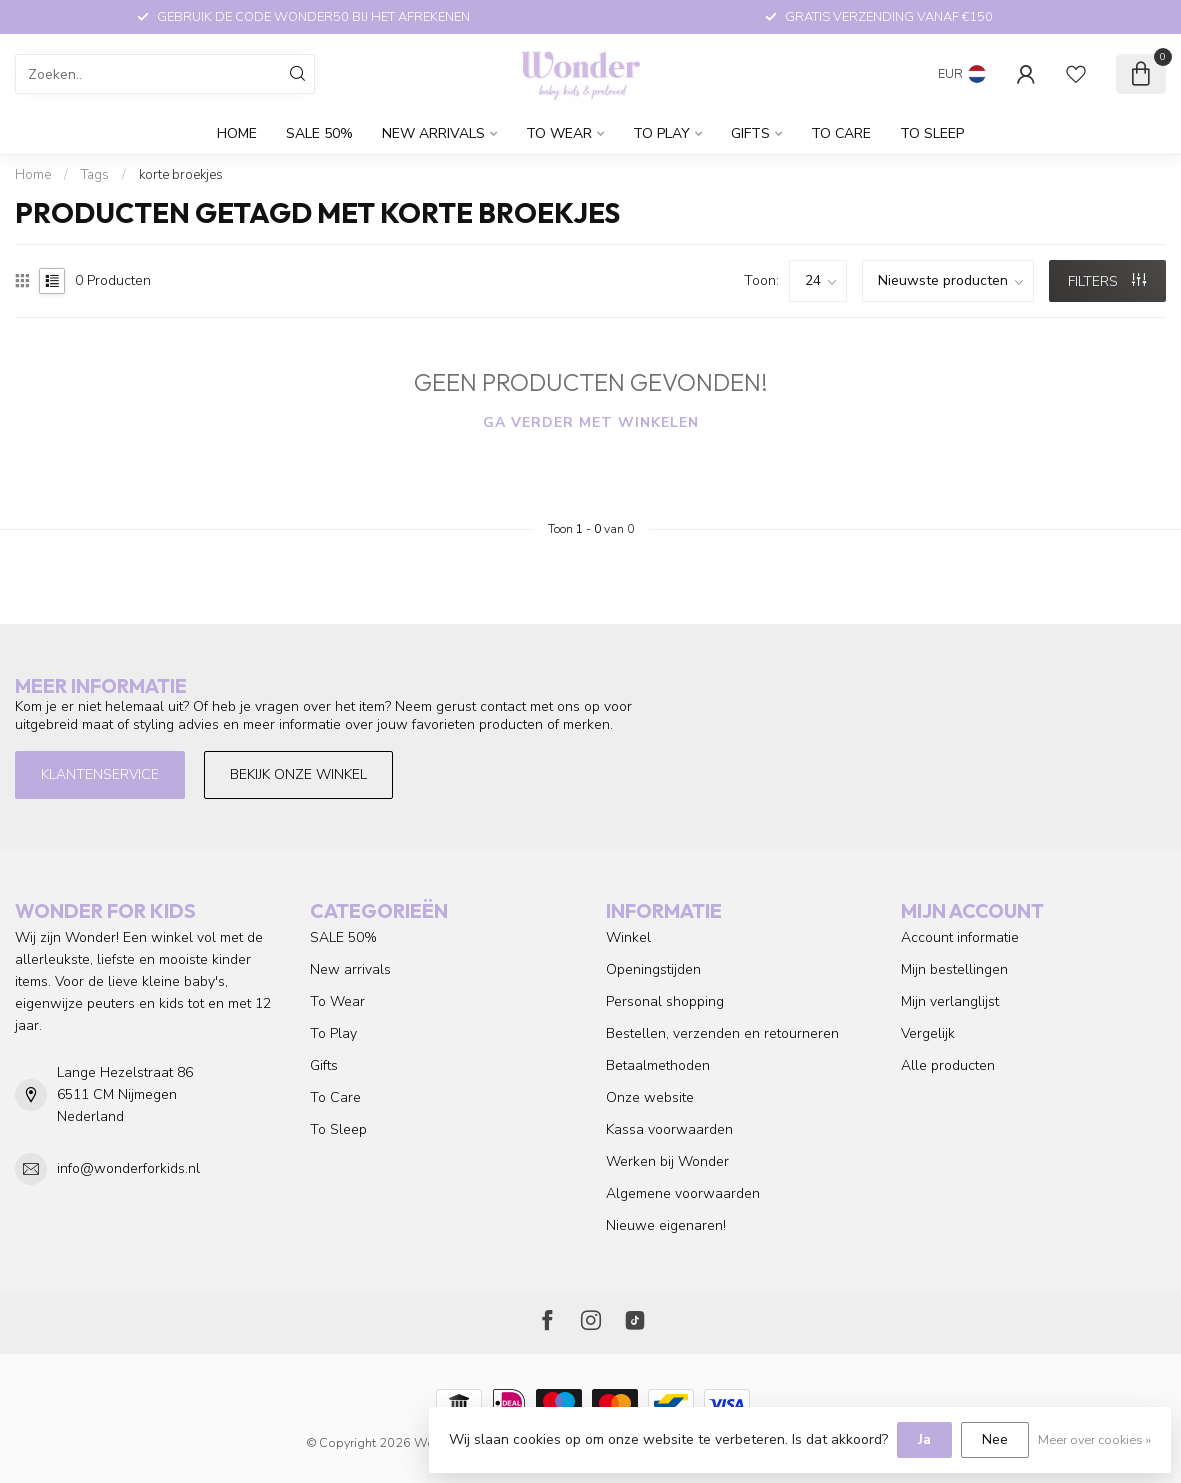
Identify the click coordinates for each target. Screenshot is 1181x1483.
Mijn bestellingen (954, 969)
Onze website (650, 1097)
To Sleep (932, 133)
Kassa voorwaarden (669, 1129)
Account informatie (960, 937)
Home (237, 133)
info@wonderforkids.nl (128, 1168)
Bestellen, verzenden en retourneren (722, 1033)
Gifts (750, 133)
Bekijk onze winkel (298, 774)
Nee (995, 1439)
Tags (95, 175)
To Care (841, 133)
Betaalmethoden (658, 1065)
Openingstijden (653, 969)
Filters (1107, 281)
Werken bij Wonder (667, 1161)
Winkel (628, 937)
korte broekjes (181, 175)
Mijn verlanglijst (950, 1001)
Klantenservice (100, 774)
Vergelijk (928, 1033)
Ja (924, 1439)
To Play (661, 133)
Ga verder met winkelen (591, 422)
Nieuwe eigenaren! (666, 1225)
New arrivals (433, 133)
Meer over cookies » (1094, 1439)
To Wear (559, 133)
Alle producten (948, 1065)
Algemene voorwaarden (683, 1193)
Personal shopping (665, 1001)
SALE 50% (319, 133)
